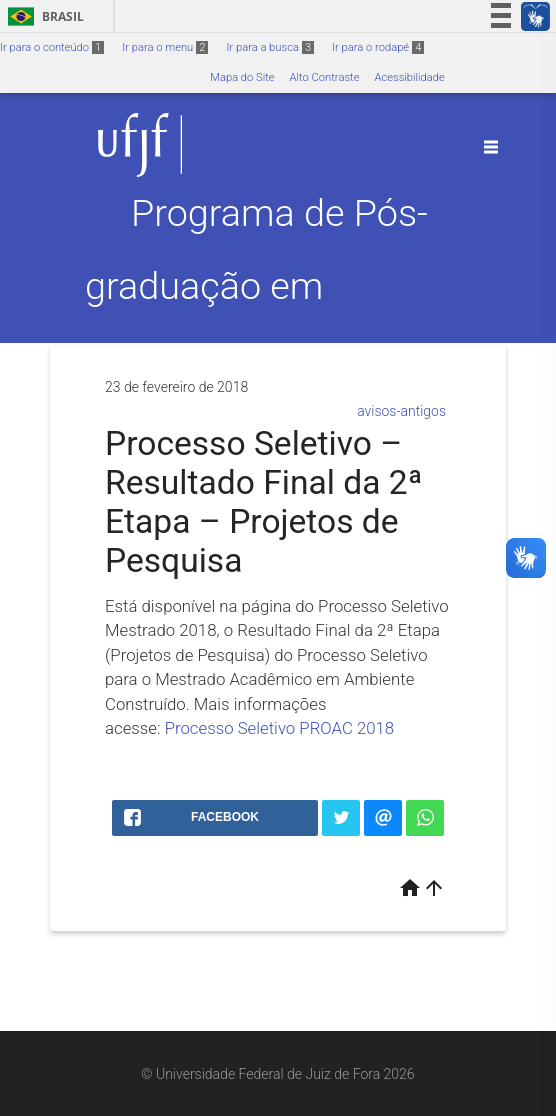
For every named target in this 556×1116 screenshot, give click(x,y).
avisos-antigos (401, 411)
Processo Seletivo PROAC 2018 (280, 728)
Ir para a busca (270, 47)
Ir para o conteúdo (52, 47)
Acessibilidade (409, 77)
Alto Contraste (325, 77)
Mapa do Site (242, 77)
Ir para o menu (165, 47)
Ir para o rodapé (378, 47)
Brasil (42, 16)
